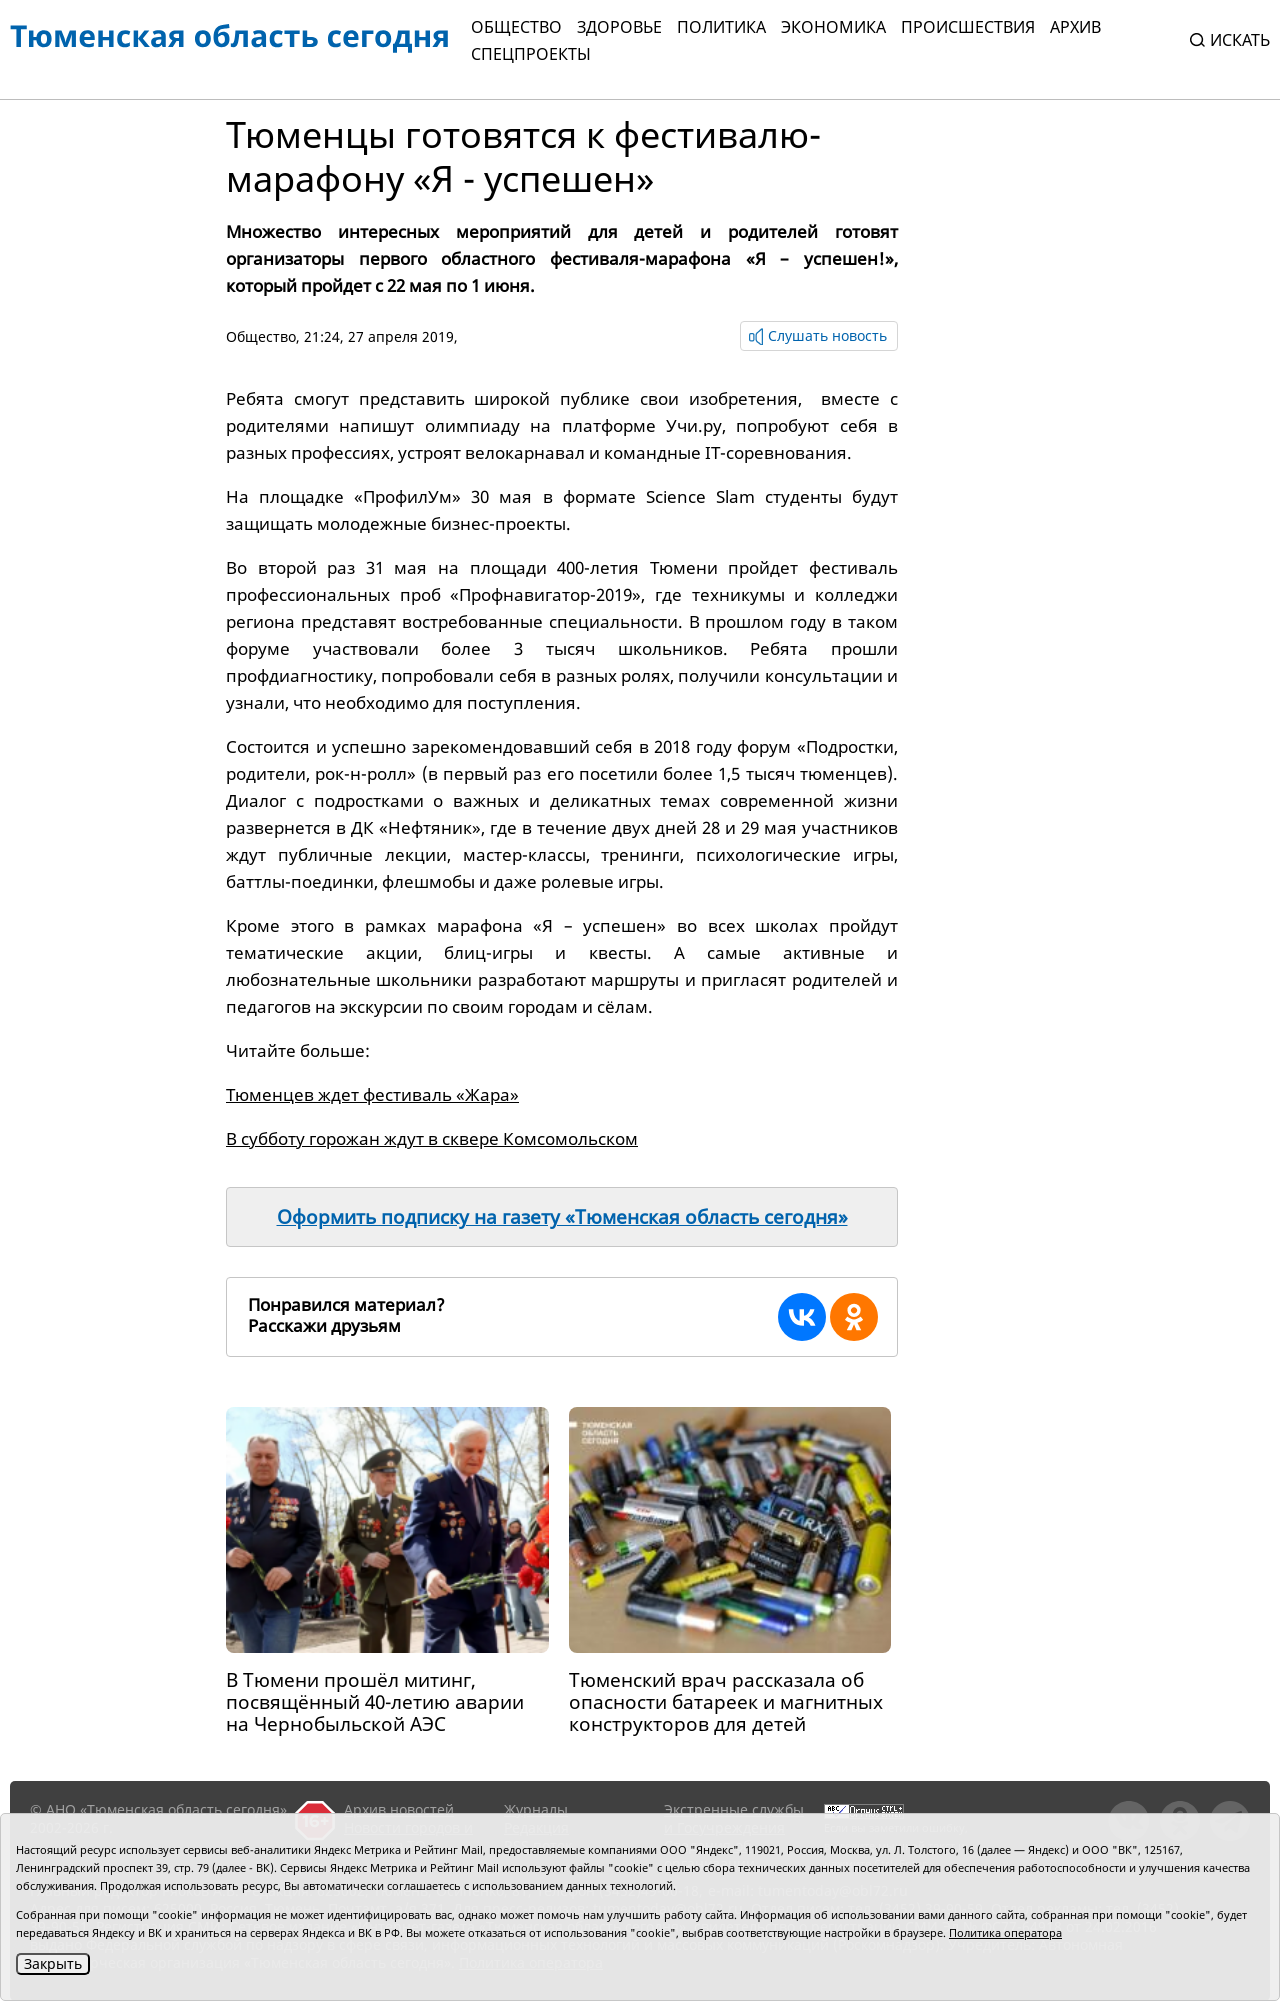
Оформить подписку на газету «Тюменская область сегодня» (562, 1217)
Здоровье (619, 27)
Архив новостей (399, 1809)
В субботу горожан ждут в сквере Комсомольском (432, 1138)
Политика (721, 27)
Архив (1075, 27)
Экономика (833, 27)
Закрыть (53, 1963)
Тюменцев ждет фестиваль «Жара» (372, 1094)
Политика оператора (1005, 1932)
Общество (516, 27)
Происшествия (968, 27)
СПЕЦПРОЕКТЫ (531, 54)
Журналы (536, 1809)
